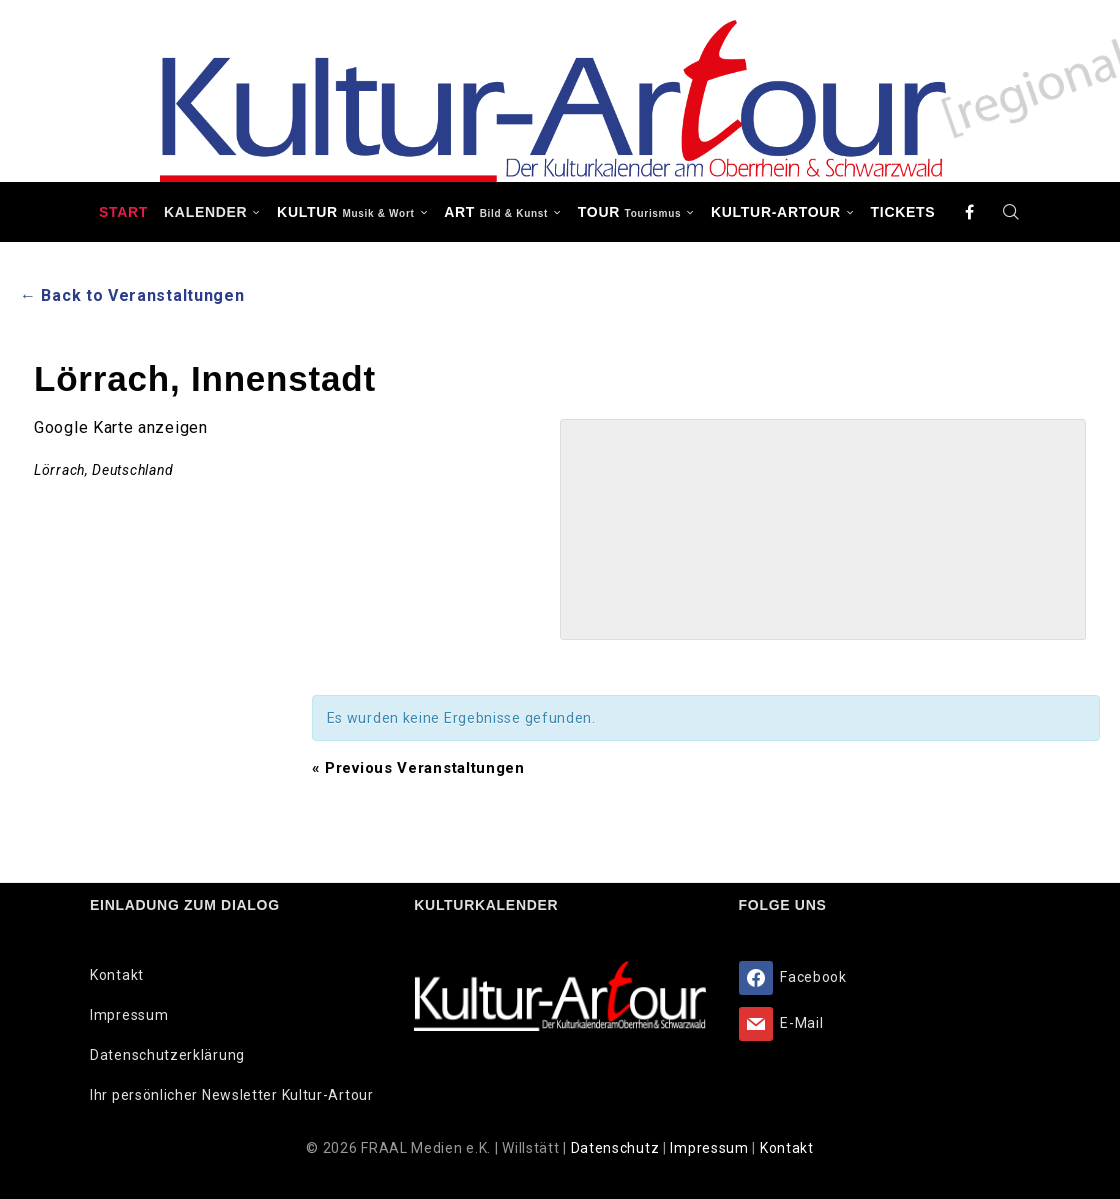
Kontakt (117, 975)
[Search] (1011, 212)
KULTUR (345, 212)
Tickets (903, 212)
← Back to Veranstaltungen (132, 295)
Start (123, 212)
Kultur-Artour (776, 212)
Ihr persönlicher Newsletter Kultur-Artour (232, 1095)
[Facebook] (970, 212)
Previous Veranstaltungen (418, 768)
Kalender (205, 212)
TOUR (630, 212)
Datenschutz (617, 1148)
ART (496, 212)
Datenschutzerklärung (167, 1055)
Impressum (129, 1015)
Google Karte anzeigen (121, 427)
